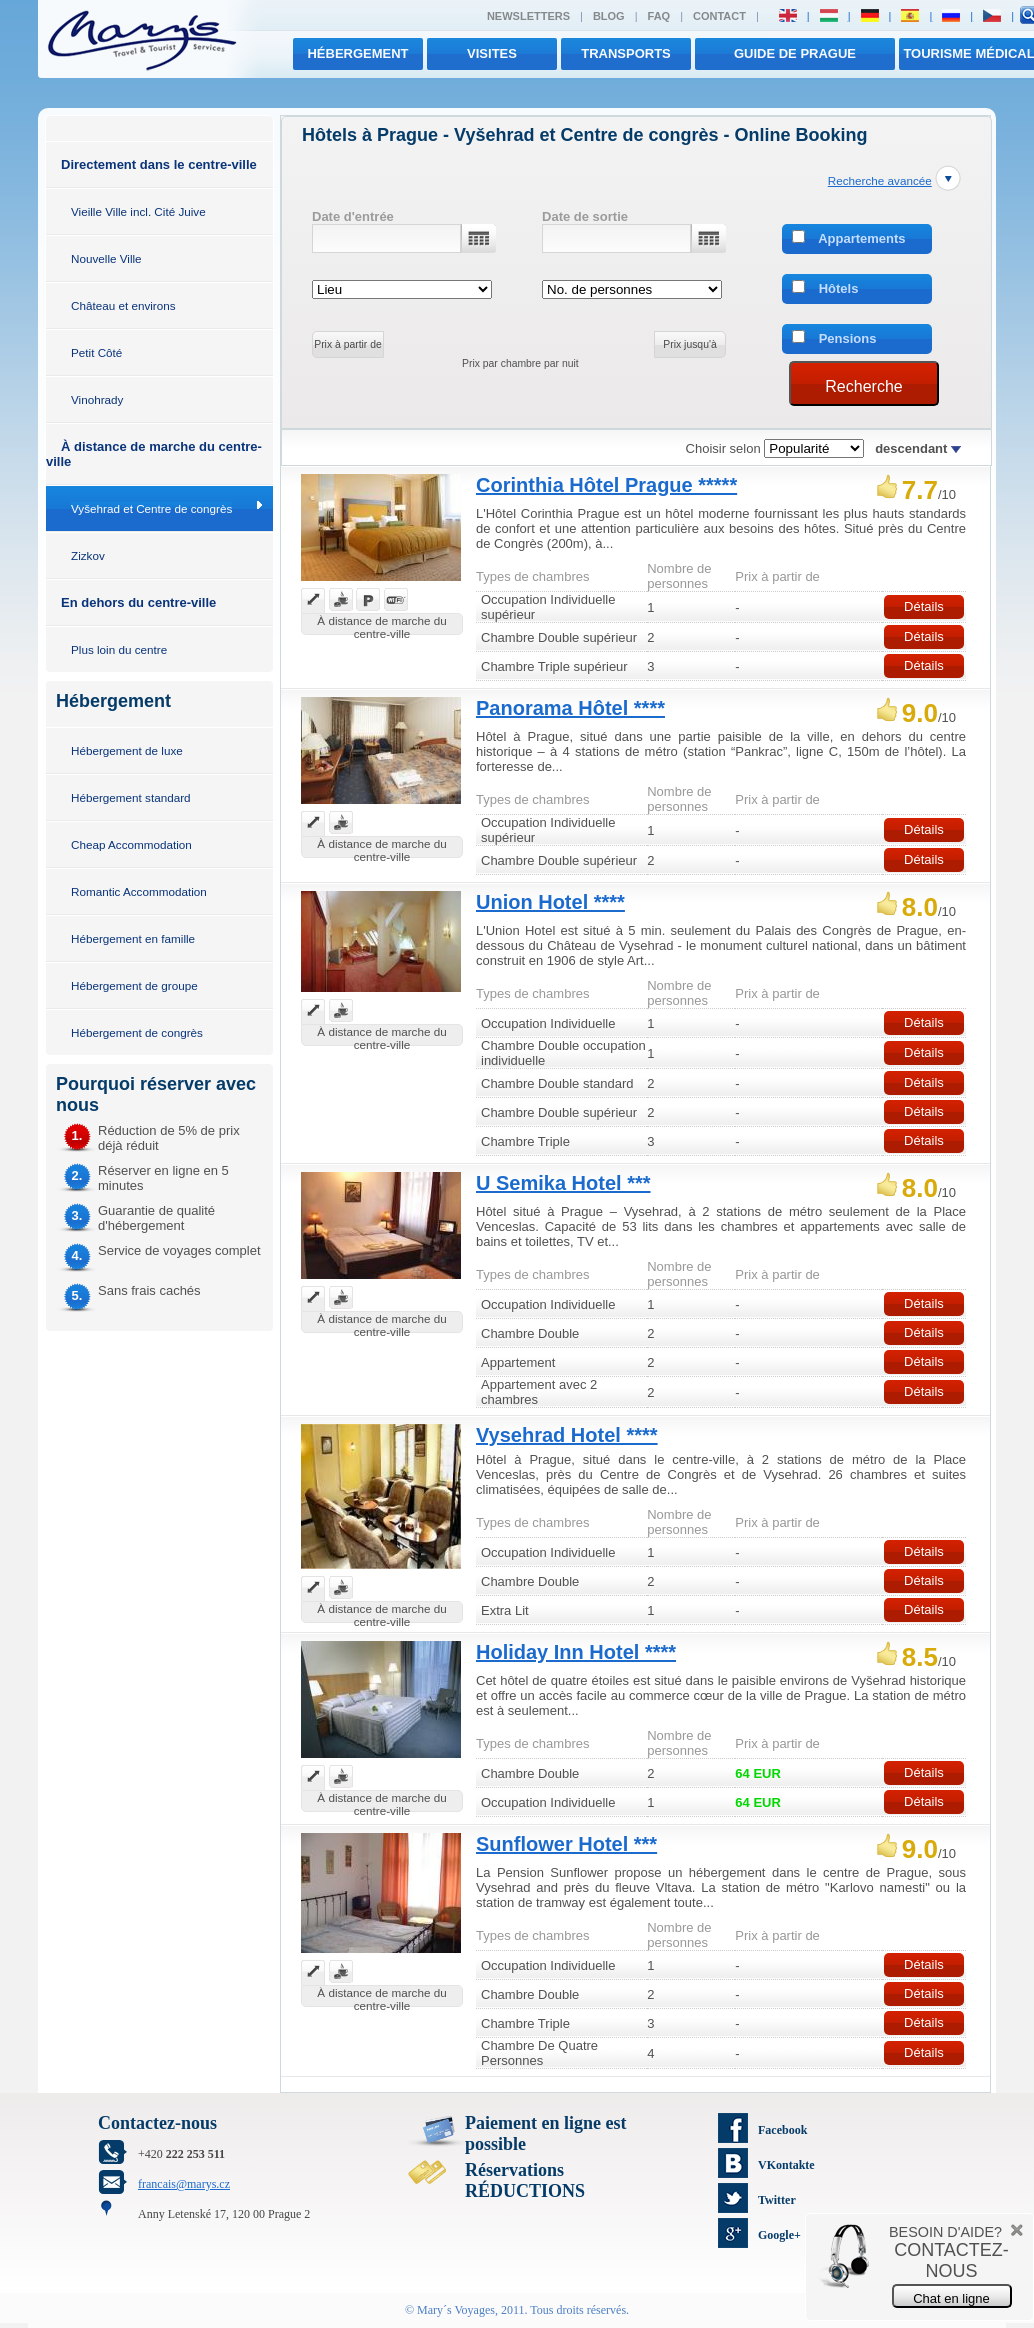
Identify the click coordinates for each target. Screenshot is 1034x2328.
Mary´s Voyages (456, 2310)
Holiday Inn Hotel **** (576, 1652)
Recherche (863, 386)
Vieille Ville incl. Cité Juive (138, 211)
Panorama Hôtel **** (570, 708)
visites (492, 53)
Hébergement (357, 53)
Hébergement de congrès (137, 1032)
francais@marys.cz (184, 2184)
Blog (609, 16)
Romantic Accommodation (139, 891)
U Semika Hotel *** (563, 1183)
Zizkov (88, 555)
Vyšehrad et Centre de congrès (151, 508)
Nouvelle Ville (106, 258)
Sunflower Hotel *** (566, 1844)
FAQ (659, 16)
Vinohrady (97, 399)
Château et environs (123, 305)
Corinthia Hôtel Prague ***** (606, 485)
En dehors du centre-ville (138, 602)
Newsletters (528, 16)
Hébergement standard (131, 797)
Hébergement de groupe (134, 985)
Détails (924, 606)
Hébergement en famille (133, 938)
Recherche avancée (880, 180)
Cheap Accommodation (131, 844)
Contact (719, 16)
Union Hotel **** (550, 902)
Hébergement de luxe (127, 750)
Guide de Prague (795, 53)
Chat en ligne (951, 2298)
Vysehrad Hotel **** (567, 1435)
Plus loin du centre (119, 649)
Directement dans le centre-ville (159, 164)
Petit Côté (96, 352)
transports (626, 53)
